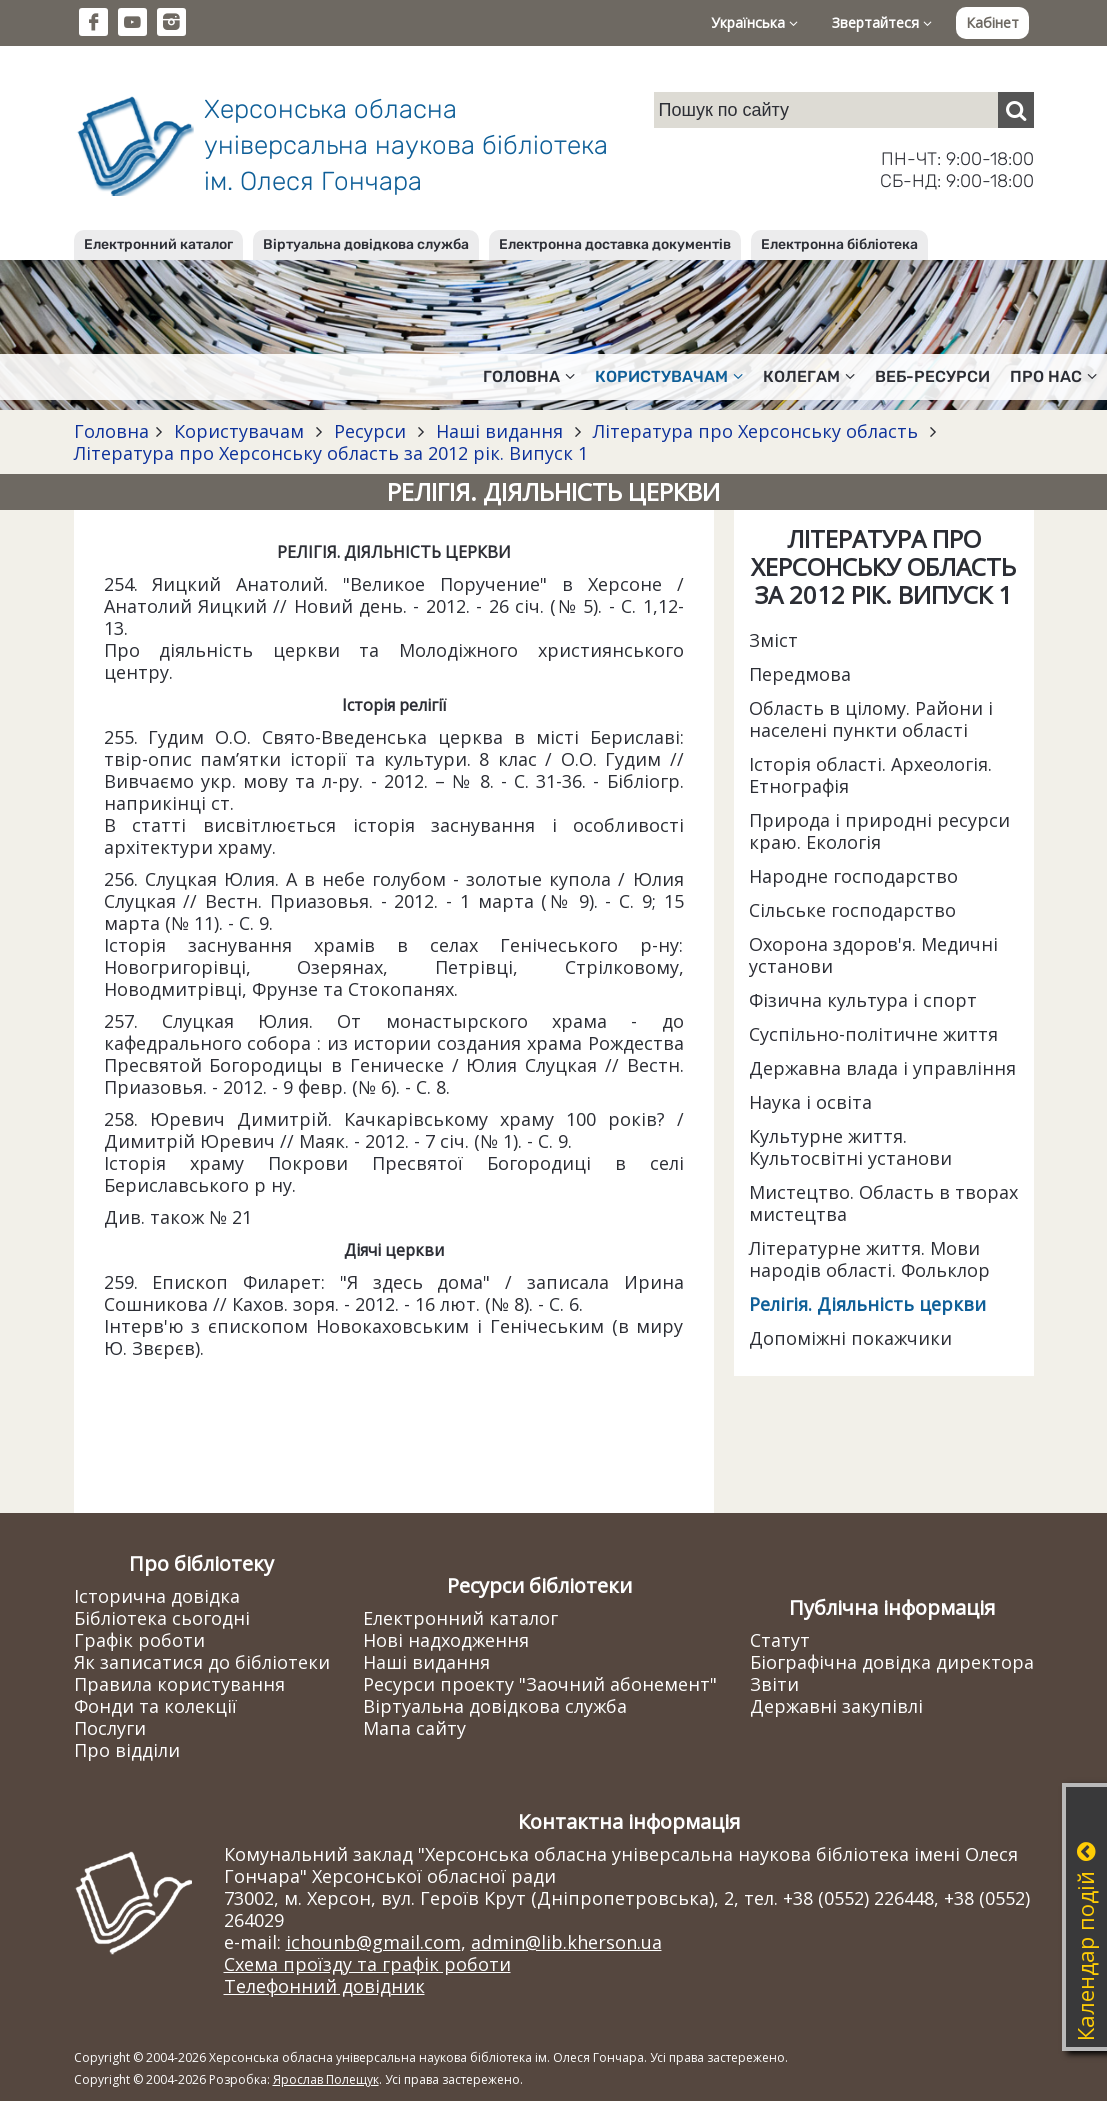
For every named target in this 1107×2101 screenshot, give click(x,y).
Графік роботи (139, 1640)
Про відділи (127, 1750)
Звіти (774, 1684)
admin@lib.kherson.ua (566, 1942)
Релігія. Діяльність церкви (867, 1304)
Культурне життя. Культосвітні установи (850, 1147)
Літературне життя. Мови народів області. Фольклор (869, 1259)
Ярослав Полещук (326, 2079)
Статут (780, 1640)
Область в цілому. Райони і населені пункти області (871, 719)
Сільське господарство (852, 910)
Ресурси (370, 431)
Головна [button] (529, 376)
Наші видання (499, 431)
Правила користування (179, 1684)
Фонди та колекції (155, 1706)
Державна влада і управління (882, 1068)
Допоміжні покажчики (850, 1338)
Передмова (800, 674)
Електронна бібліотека (839, 244)
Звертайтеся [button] (882, 22)
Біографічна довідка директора (892, 1662)
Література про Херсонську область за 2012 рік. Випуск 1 (331, 453)
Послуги (110, 1728)
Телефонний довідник (324, 1986)
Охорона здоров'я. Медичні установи (873, 955)
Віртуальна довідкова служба (366, 244)
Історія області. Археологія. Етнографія (870, 775)
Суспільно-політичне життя (873, 1034)
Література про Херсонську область (755, 431)
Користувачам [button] (669, 376)
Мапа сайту (414, 1728)
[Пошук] (1016, 110)
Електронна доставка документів (615, 244)
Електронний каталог (158, 244)
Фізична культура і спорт (863, 1000)
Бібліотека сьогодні (162, 1618)
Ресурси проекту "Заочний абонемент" (540, 1684)
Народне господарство (853, 876)
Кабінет (992, 22)
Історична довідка (157, 1596)
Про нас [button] (1053, 376)
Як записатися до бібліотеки (202, 1662)
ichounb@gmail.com (373, 1942)
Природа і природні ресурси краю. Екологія (879, 831)
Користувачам (239, 431)
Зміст (773, 640)
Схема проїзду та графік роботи (367, 1964)
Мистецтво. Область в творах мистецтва (883, 1203)
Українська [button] (754, 22)
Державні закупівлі (836, 1706)
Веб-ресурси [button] (932, 376)
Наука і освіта (810, 1102)
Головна (111, 431)
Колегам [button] (809, 376)
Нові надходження (446, 1640)
